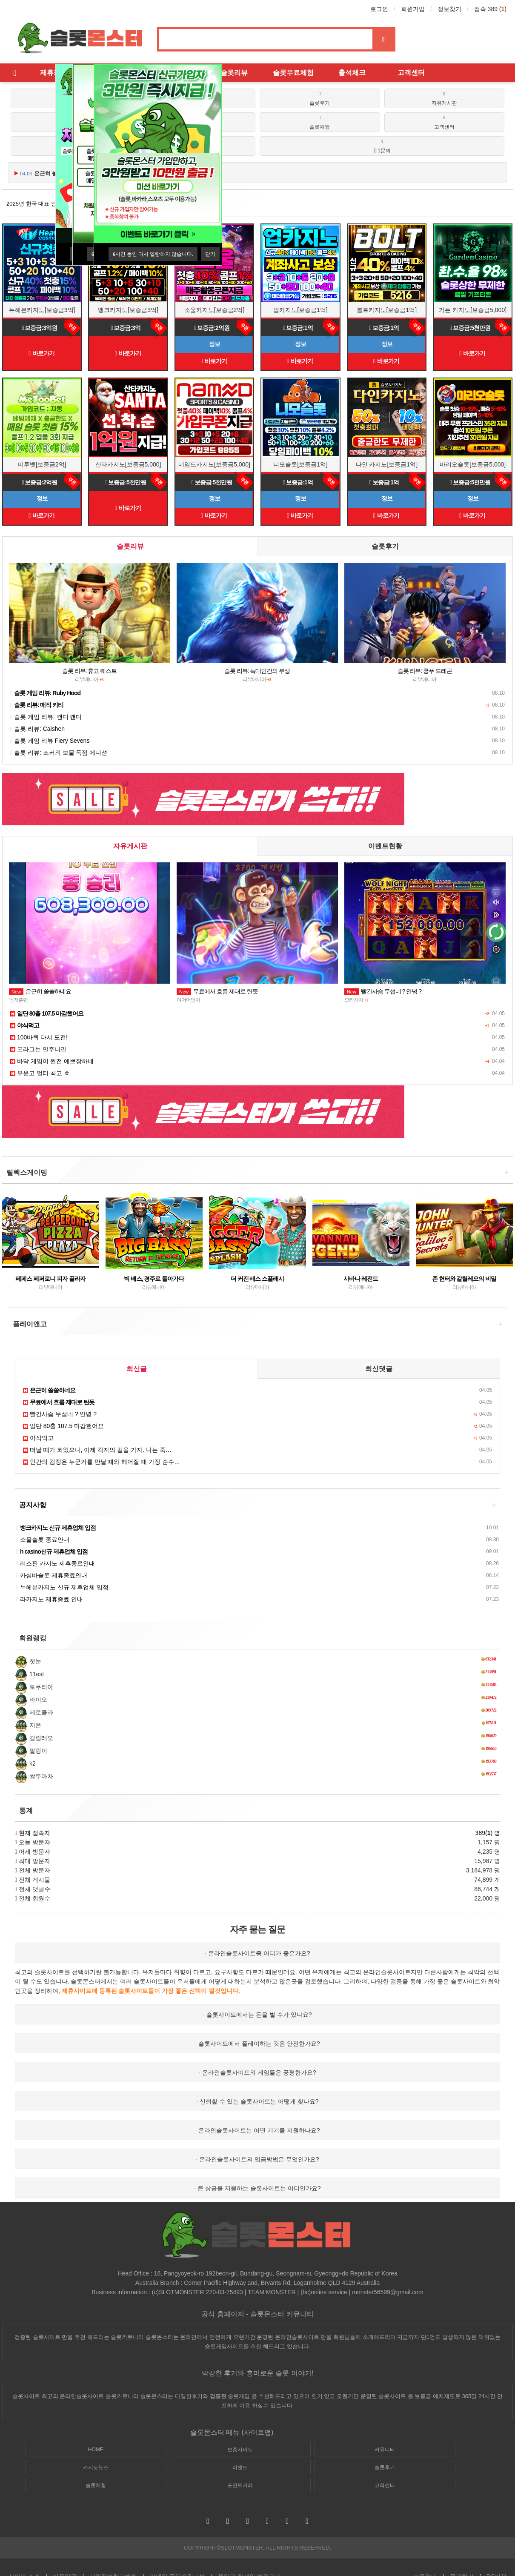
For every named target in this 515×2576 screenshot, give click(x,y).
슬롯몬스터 (154, 2396)
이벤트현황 (385, 846)
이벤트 (240, 2467)
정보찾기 (449, 9)
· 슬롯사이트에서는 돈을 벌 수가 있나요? (257, 2014)
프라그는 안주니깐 (38, 1049)
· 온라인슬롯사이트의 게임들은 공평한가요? (257, 2072)
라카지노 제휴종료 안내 (49, 1599)
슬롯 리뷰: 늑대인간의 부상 (257, 670)
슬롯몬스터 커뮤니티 (281, 2314)
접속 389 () (490, 9)
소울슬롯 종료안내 (42, 1539)
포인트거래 (240, 2485)
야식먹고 (38, 1437)
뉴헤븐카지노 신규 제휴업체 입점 (62, 1587)
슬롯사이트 (133, 1990)
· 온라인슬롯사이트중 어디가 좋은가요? (257, 1953)
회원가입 (413, 9)
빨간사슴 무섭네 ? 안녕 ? (382, 991)
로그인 (379, 9)
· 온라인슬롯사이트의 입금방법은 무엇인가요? (257, 2159)
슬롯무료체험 (293, 72)
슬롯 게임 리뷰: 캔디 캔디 (46, 716)
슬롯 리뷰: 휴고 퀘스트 (89, 670)
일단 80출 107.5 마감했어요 (63, 1426)
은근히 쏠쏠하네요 (40, 991)
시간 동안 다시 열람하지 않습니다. (153, 254)
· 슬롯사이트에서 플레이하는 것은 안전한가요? (257, 2043)
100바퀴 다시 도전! (39, 1037)
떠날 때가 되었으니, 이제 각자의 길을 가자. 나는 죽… (97, 1449)
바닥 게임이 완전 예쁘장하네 (52, 1061)
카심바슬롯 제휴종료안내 (51, 1575)
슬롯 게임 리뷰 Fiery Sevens (49, 740)
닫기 (210, 254)
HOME (95, 2450)
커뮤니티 (385, 2450)
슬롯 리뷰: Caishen (37, 728)
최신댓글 (378, 1368)
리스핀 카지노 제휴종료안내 (55, 1563)
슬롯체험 (96, 2485)
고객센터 (411, 72)
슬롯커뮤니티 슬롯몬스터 (142, 2337)
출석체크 (352, 72)
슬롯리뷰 (234, 72)
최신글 (136, 1368)
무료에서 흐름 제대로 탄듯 (217, 991)
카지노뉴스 (96, 2467)
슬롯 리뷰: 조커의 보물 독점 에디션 (58, 752)
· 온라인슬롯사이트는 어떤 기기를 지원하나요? (257, 2130)
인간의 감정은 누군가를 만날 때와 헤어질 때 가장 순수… (101, 1461)
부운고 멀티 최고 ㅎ (40, 1073)
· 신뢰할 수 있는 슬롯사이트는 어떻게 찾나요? (257, 2101)
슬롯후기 (385, 546)
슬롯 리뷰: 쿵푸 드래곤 (425, 670)
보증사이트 (240, 2450)
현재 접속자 (34, 1832)
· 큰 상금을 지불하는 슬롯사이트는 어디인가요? (257, 2188)
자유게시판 (130, 846)
